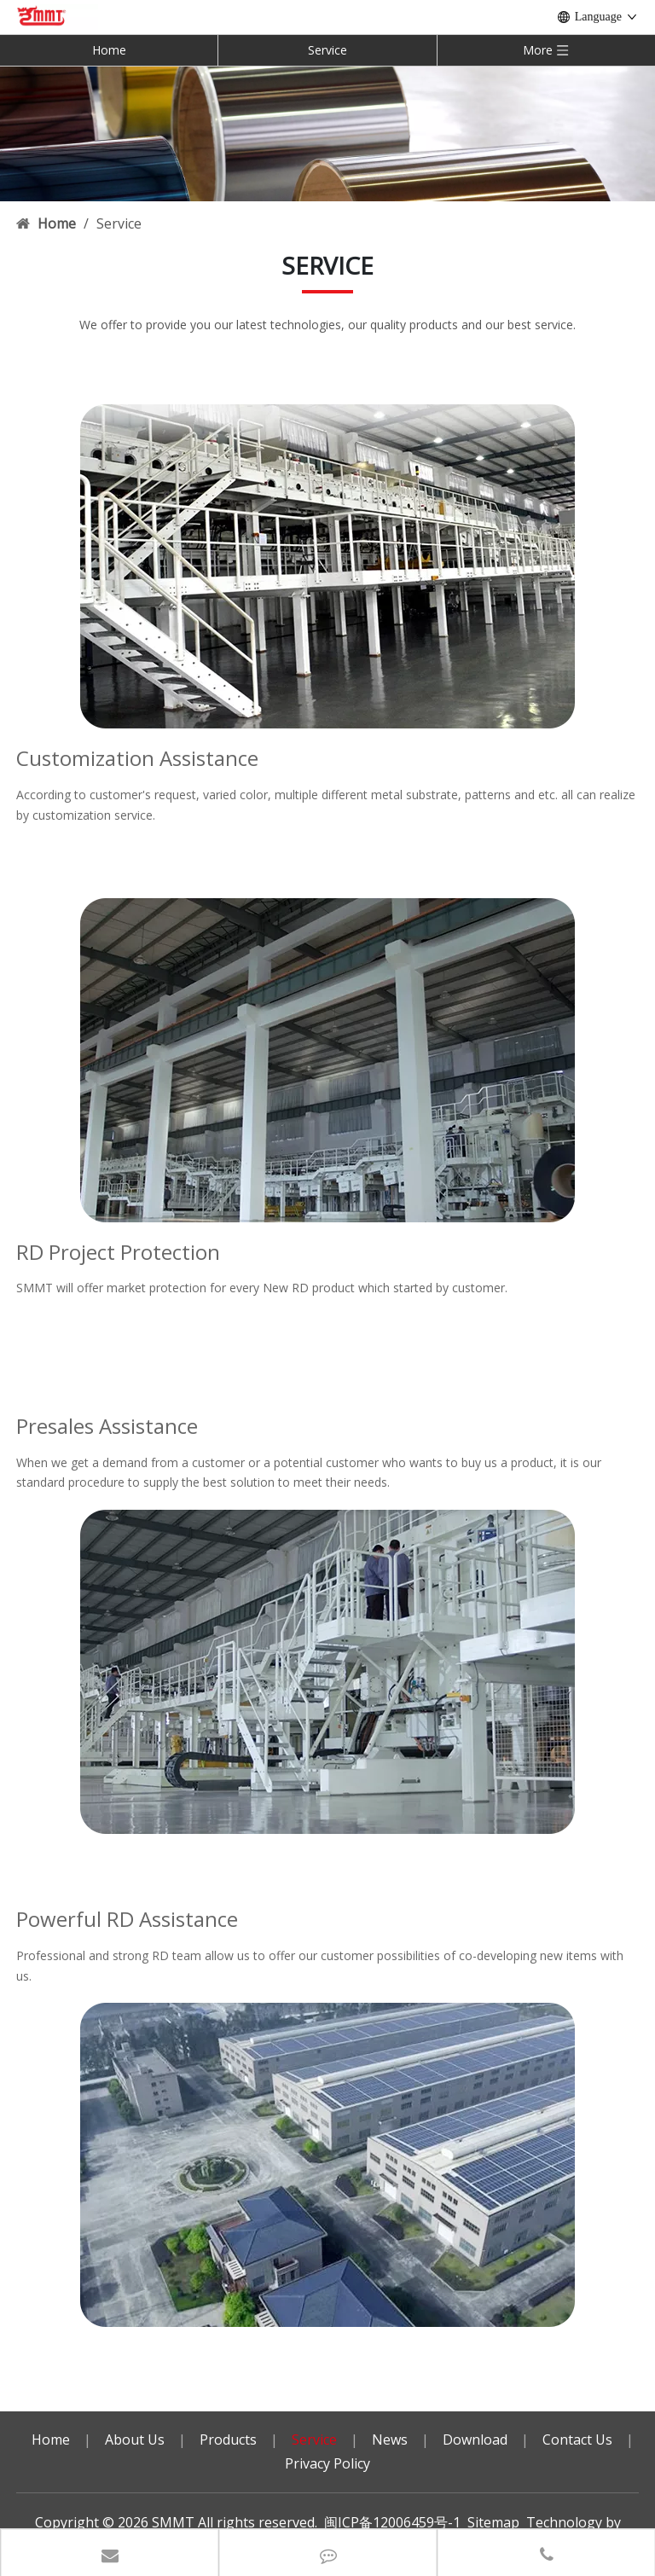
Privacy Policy (327, 2463)
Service (327, 50)
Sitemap (493, 2522)
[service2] (327, 1672)
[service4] (327, 2165)
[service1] (327, 566)
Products (228, 2439)
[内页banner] (327, 133)
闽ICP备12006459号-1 (392, 2522)
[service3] (327, 1060)
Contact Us (577, 2439)
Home (109, 50)
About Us (135, 2439)
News (390, 2439)
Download (475, 2439)
